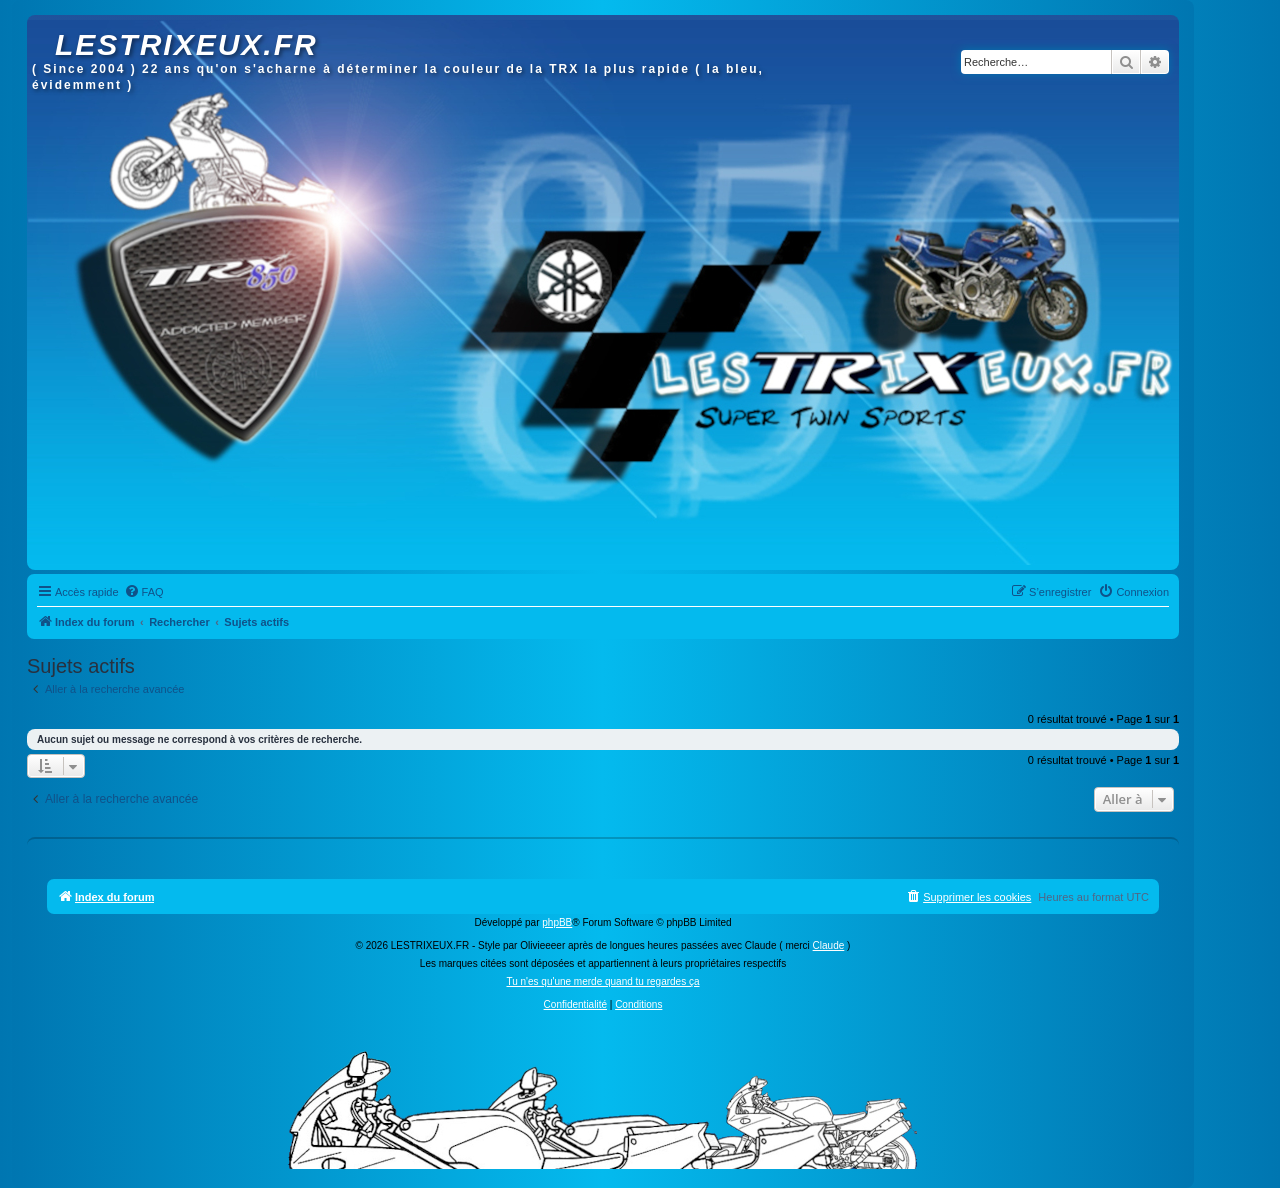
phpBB (557, 922)
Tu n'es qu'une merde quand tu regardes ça (602, 981)
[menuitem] (144, 592)
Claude (829, 945)
